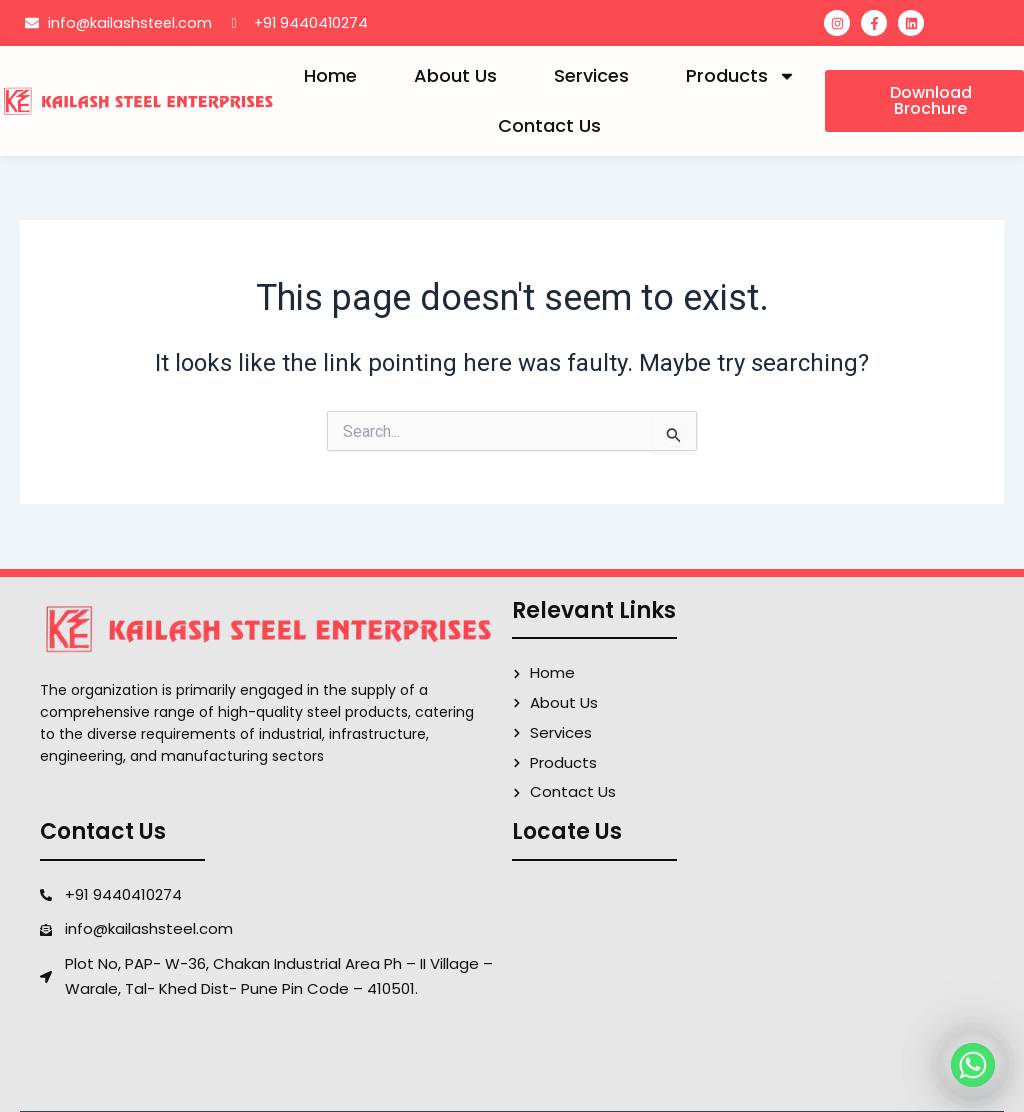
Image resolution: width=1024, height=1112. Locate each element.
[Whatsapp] (973, 1065)
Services (591, 75)
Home (330, 75)
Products (741, 76)
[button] (924, 101)
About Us (455, 75)
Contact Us (549, 125)
